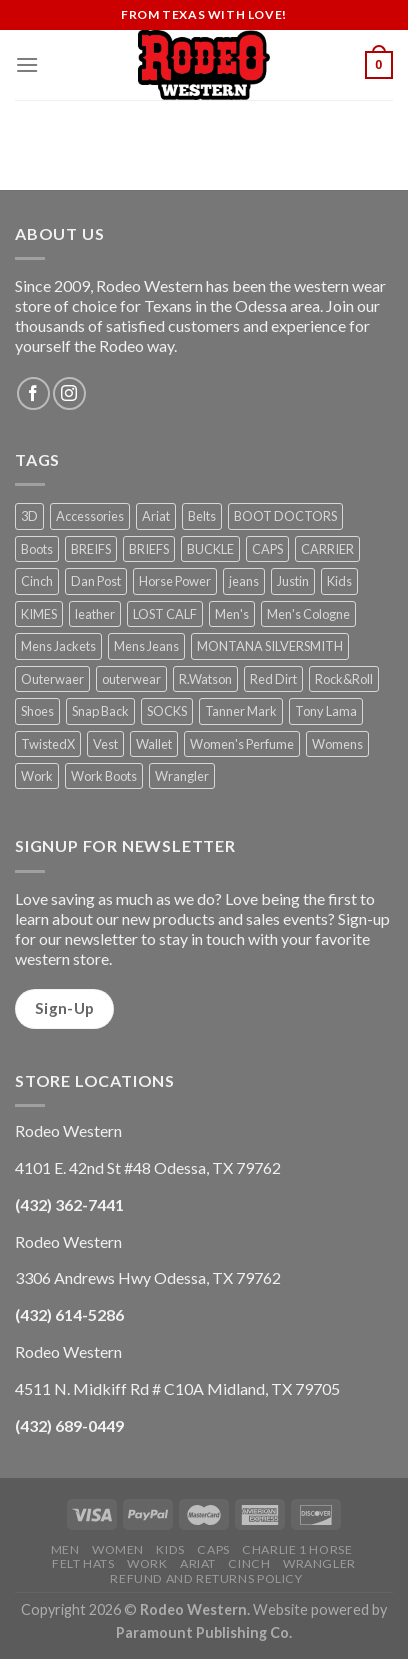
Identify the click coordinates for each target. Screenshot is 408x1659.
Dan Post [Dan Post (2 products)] (96, 581)
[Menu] (27, 64)
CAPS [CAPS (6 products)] (267, 549)
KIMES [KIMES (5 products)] (39, 614)
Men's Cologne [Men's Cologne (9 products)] (308, 614)
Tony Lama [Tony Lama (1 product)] (326, 711)
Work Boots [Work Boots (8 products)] (104, 776)
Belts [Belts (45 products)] (202, 516)
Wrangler (319, 1563)
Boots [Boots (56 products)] (37, 549)
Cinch (249, 1563)
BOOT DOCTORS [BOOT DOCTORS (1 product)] (285, 516)
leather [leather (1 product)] (95, 614)
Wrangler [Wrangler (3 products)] (182, 776)
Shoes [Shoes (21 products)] (37, 711)
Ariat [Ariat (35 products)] (156, 516)
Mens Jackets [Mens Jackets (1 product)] (58, 646)
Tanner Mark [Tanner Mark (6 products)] (241, 711)
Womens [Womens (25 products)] (337, 744)
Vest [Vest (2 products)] (105, 744)
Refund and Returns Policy (206, 1578)
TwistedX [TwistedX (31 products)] (48, 744)
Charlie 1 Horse (297, 1549)
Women (118, 1549)
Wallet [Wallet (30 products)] (154, 744)
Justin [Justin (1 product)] (293, 581)
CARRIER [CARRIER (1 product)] (327, 549)
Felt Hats (83, 1563)
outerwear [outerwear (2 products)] (131, 679)
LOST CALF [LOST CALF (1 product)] (165, 614)
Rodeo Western (193, 1609)
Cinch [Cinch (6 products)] (37, 581)
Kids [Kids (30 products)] (339, 581)
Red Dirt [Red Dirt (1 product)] (273, 679)
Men (65, 1549)
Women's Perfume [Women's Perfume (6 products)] (242, 744)
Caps (213, 1549)
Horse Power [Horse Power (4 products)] (175, 581)
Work (147, 1563)
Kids (170, 1549)
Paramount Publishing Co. (204, 1632)
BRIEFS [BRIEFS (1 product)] (149, 549)
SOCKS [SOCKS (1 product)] (167, 711)
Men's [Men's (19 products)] (232, 614)
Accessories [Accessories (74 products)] (90, 516)
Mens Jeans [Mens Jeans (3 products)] (146, 646)
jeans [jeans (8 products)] (244, 581)
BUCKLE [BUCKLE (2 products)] (210, 549)
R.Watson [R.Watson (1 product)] (205, 679)
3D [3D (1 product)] (29, 516)
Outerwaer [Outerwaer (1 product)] (52, 679)
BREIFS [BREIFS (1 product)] (91, 549)
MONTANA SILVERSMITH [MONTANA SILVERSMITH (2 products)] (270, 646)
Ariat (198, 1563)
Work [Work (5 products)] (37, 776)
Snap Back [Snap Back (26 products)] (100, 711)
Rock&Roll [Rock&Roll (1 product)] (344, 679)
